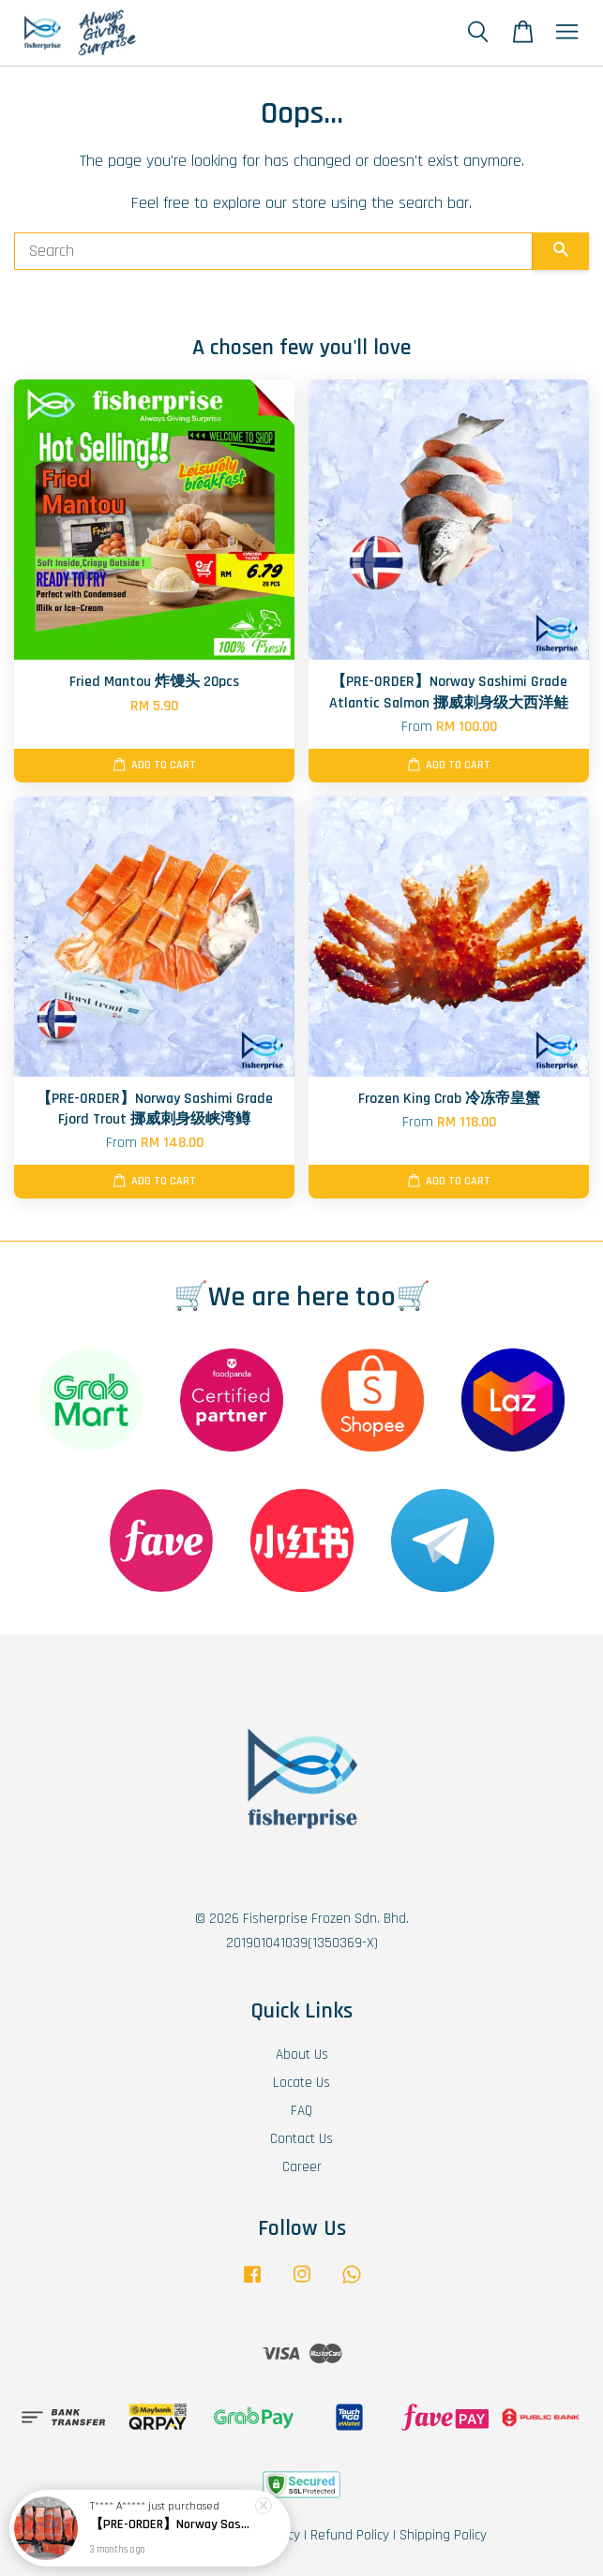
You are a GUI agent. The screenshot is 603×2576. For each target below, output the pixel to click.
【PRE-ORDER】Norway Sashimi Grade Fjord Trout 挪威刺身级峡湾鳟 (172, 2530)
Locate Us (301, 2083)
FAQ (301, 2111)
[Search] (273, 251)
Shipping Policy (443, 2535)
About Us (302, 2054)
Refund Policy (349, 2535)
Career (302, 2167)
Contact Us (301, 2139)
